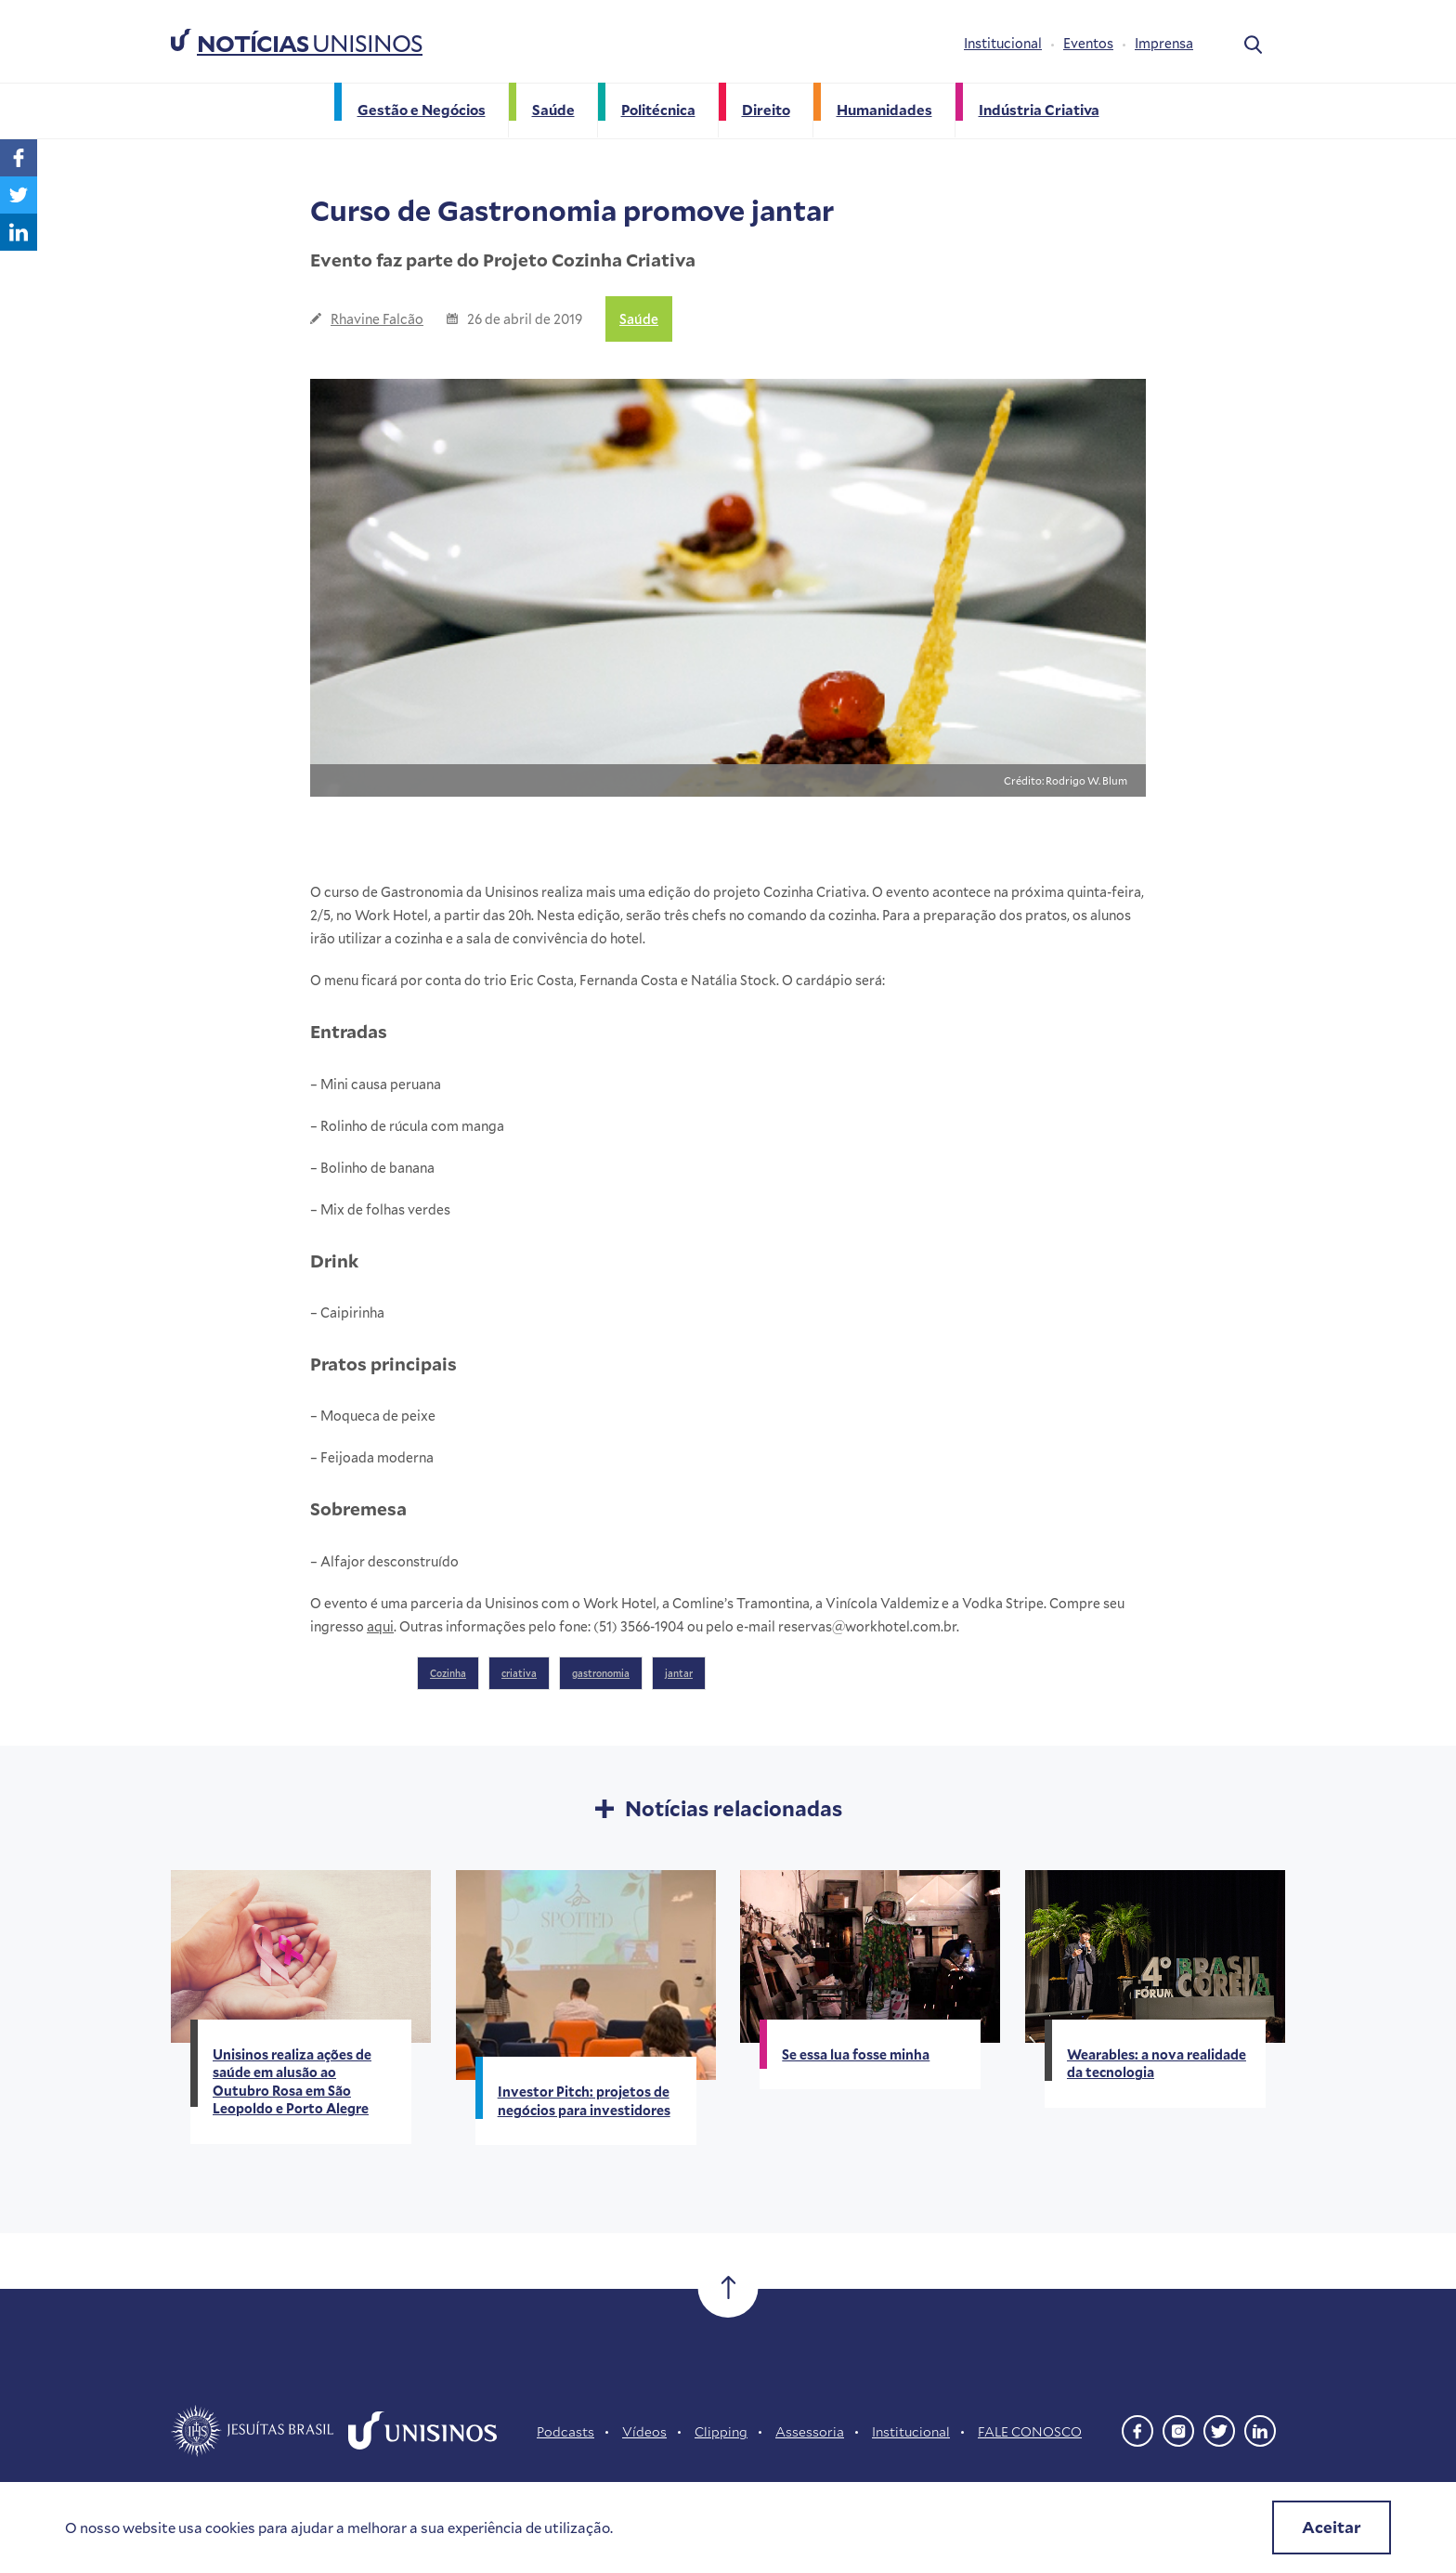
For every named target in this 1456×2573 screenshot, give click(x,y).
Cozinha (448, 1673)
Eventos (1088, 43)
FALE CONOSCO (1030, 2431)
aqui (380, 1626)
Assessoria (809, 2431)
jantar (679, 1673)
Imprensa (1164, 43)
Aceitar (1331, 2527)
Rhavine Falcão (377, 319)
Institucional (1003, 43)
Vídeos (644, 2431)
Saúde (638, 319)
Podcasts (565, 2431)
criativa (519, 1673)
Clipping (721, 2431)
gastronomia (601, 1673)
